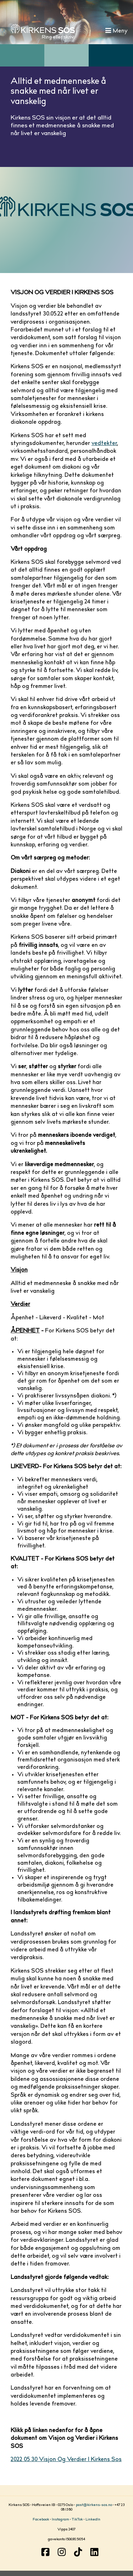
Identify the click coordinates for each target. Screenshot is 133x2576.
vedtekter (104, 443)
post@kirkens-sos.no (94, 2505)
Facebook (41, 2520)
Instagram (60, 2520)
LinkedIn (92, 2520)
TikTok (77, 2520)
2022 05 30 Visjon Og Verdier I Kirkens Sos (66, 2459)
